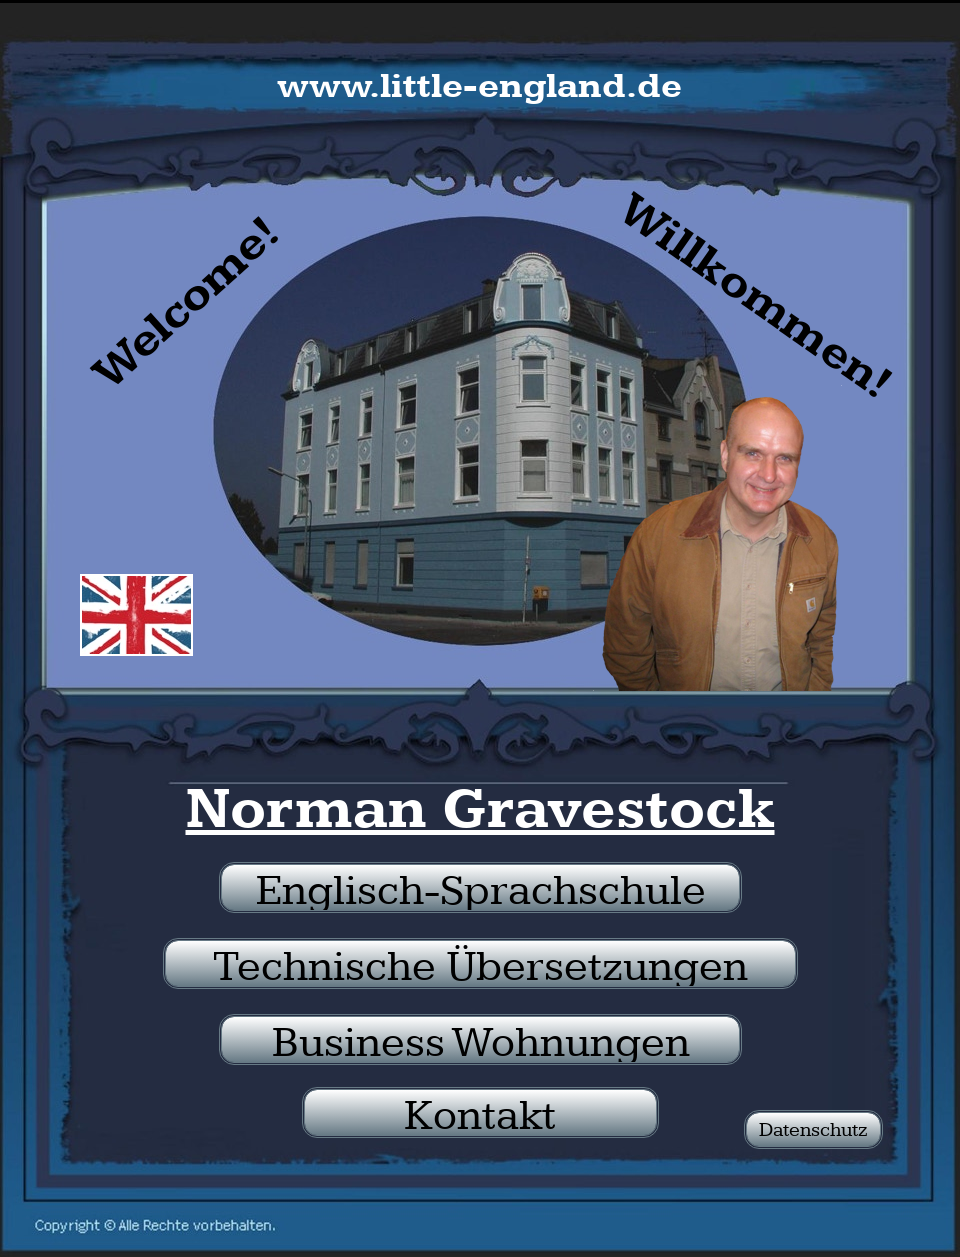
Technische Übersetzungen (480, 965)
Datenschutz (813, 1130)
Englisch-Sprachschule (481, 889)
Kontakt (480, 1114)
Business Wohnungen (481, 1041)
